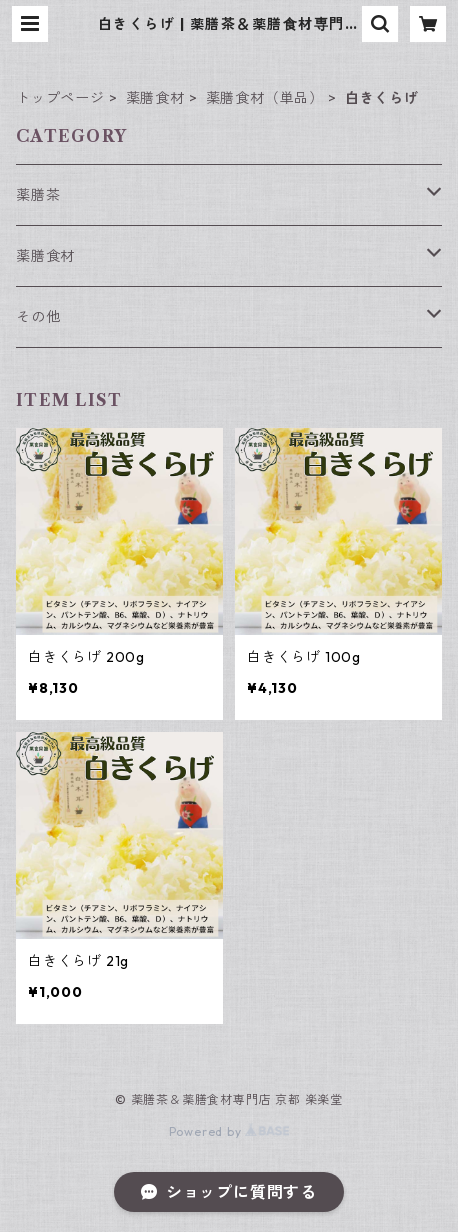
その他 (38, 317)
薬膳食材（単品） (265, 98)
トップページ (60, 98)
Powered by (229, 1131)
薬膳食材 (155, 98)
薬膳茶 (38, 195)
